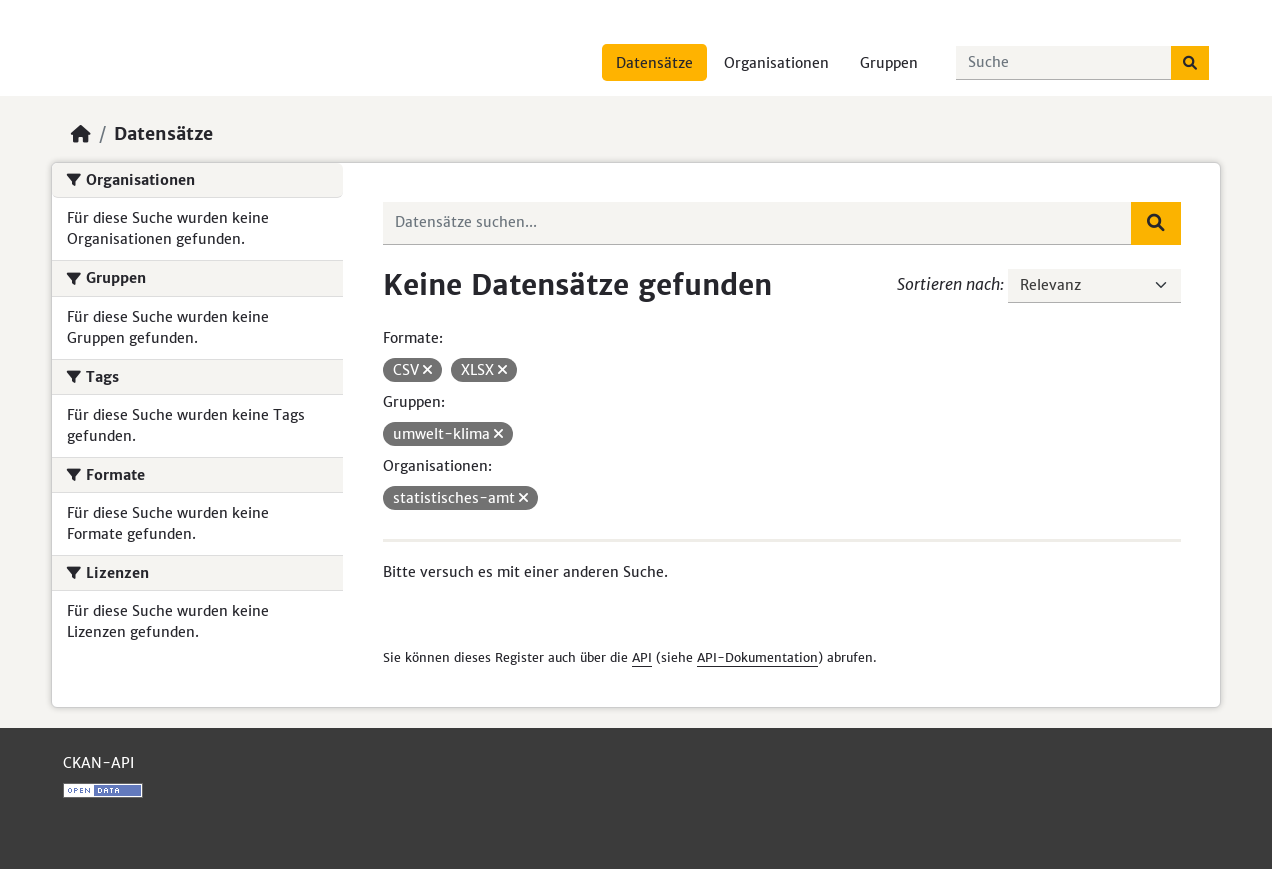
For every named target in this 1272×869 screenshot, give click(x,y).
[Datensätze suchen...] (1064, 63)
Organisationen (776, 63)
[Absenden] (1190, 63)
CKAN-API (98, 763)
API (642, 657)
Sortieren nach (948, 284)
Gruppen (889, 63)
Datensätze (654, 63)
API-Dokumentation (757, 657)
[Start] (81, 134)
